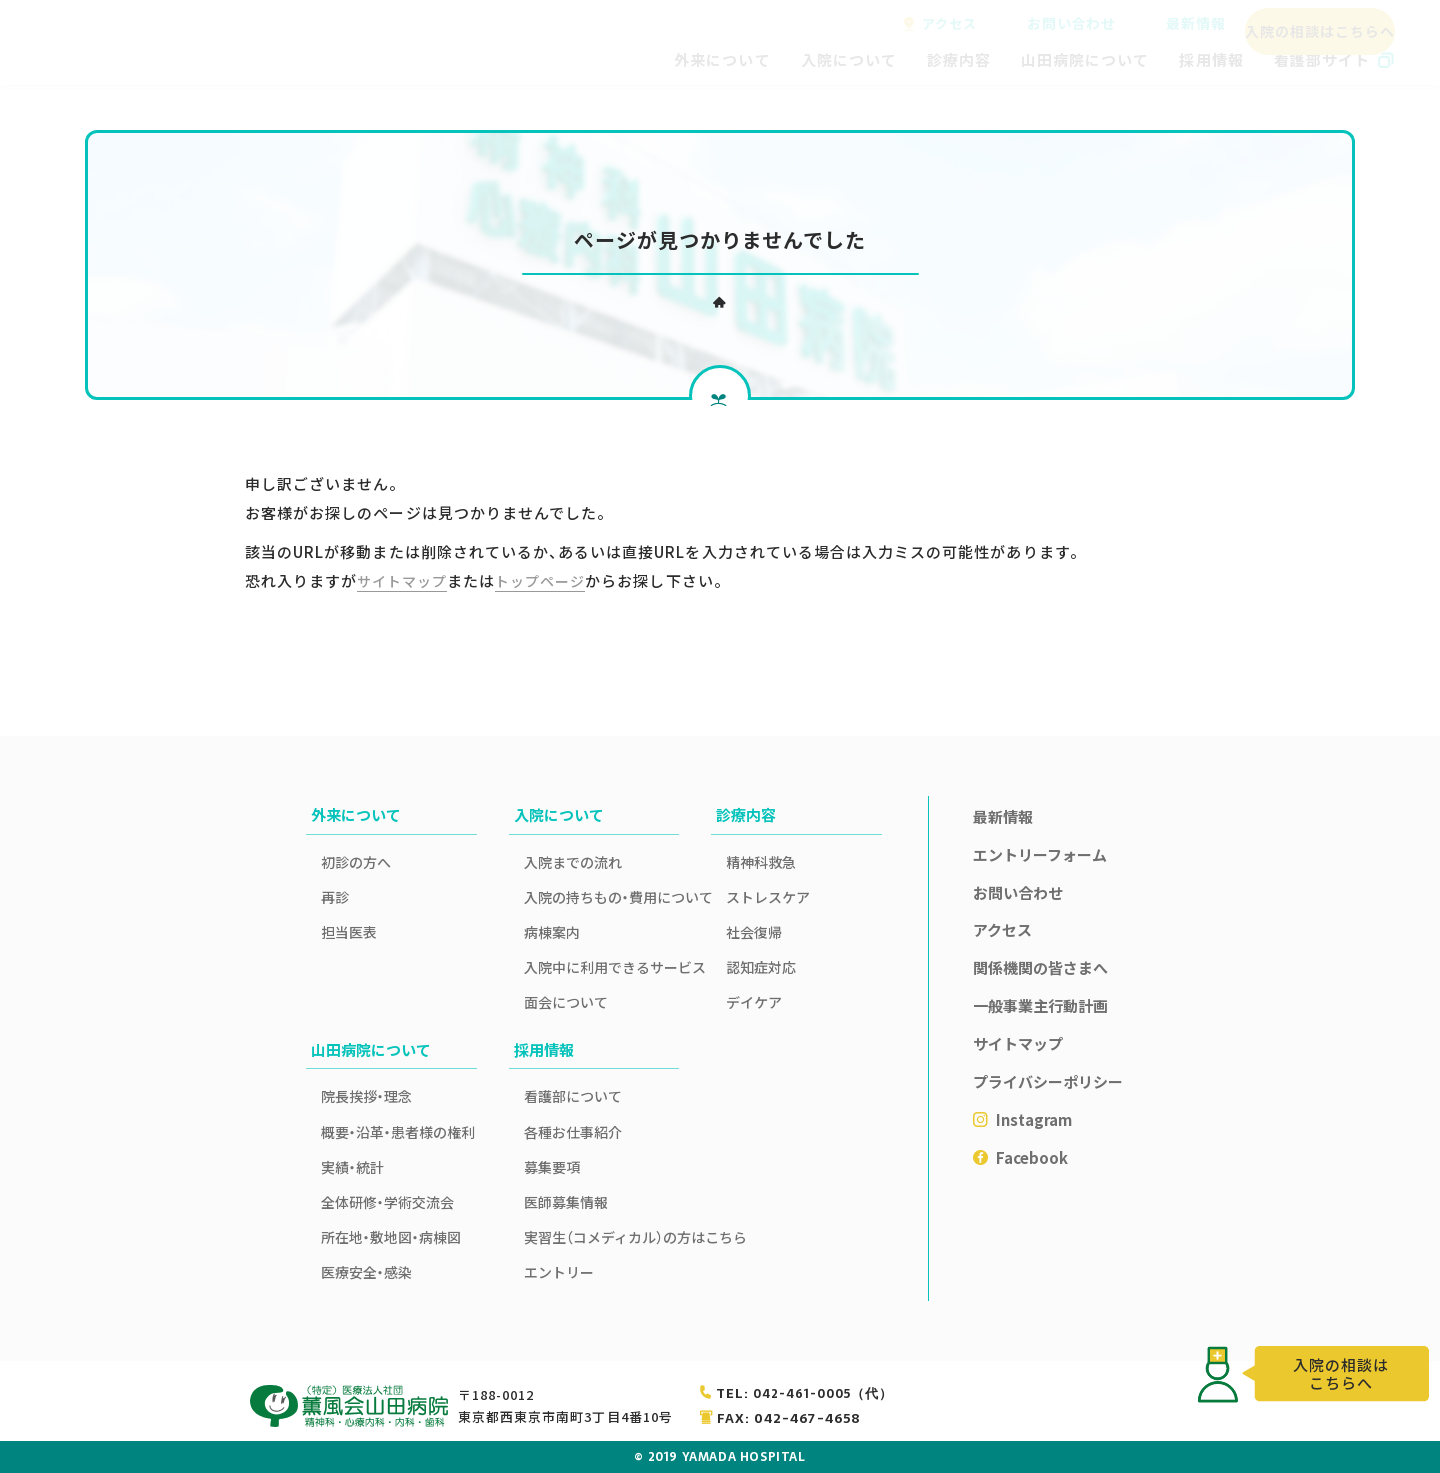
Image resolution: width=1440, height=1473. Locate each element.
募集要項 (552, 1167)
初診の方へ (356, 862)
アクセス (949, 23)
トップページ (550, 580)
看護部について (573, 1096)
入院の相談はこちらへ (1314, 23)
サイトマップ (405, 580)
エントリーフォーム (1040, 854)
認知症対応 (761, 967)
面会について (566, 1002)
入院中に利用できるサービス (602, 967)
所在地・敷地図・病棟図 (391, 1237)
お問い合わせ (1067, 23)
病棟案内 (552, 932)
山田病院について (1085, 59)
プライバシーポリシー (1048, 1081)
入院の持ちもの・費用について (602, 897)
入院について (849, 59)
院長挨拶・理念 (366, 1096)
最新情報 (1185, 23)
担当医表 (349, 932)
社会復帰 (754, 932)
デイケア (754, 1002)
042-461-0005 (822, 1393)
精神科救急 (761, 862)
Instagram (1034, 1119)
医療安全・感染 (366, 1272)
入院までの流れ (573, 862)
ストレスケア (768, 897)
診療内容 (959, 59)
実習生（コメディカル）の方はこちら (602, 1237)
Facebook (1032, 1157)
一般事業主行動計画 (1040, 1005)
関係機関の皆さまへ (1040, 967)
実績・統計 (352, 1167)
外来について (722, 59)
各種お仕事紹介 (573, 1132)
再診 (335, 897)
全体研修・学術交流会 (387, 1202)
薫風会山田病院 (145, 43)
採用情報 (1211, 59)
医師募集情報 (566, 1202)
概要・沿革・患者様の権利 (398, 1132)
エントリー (559, 1272)
